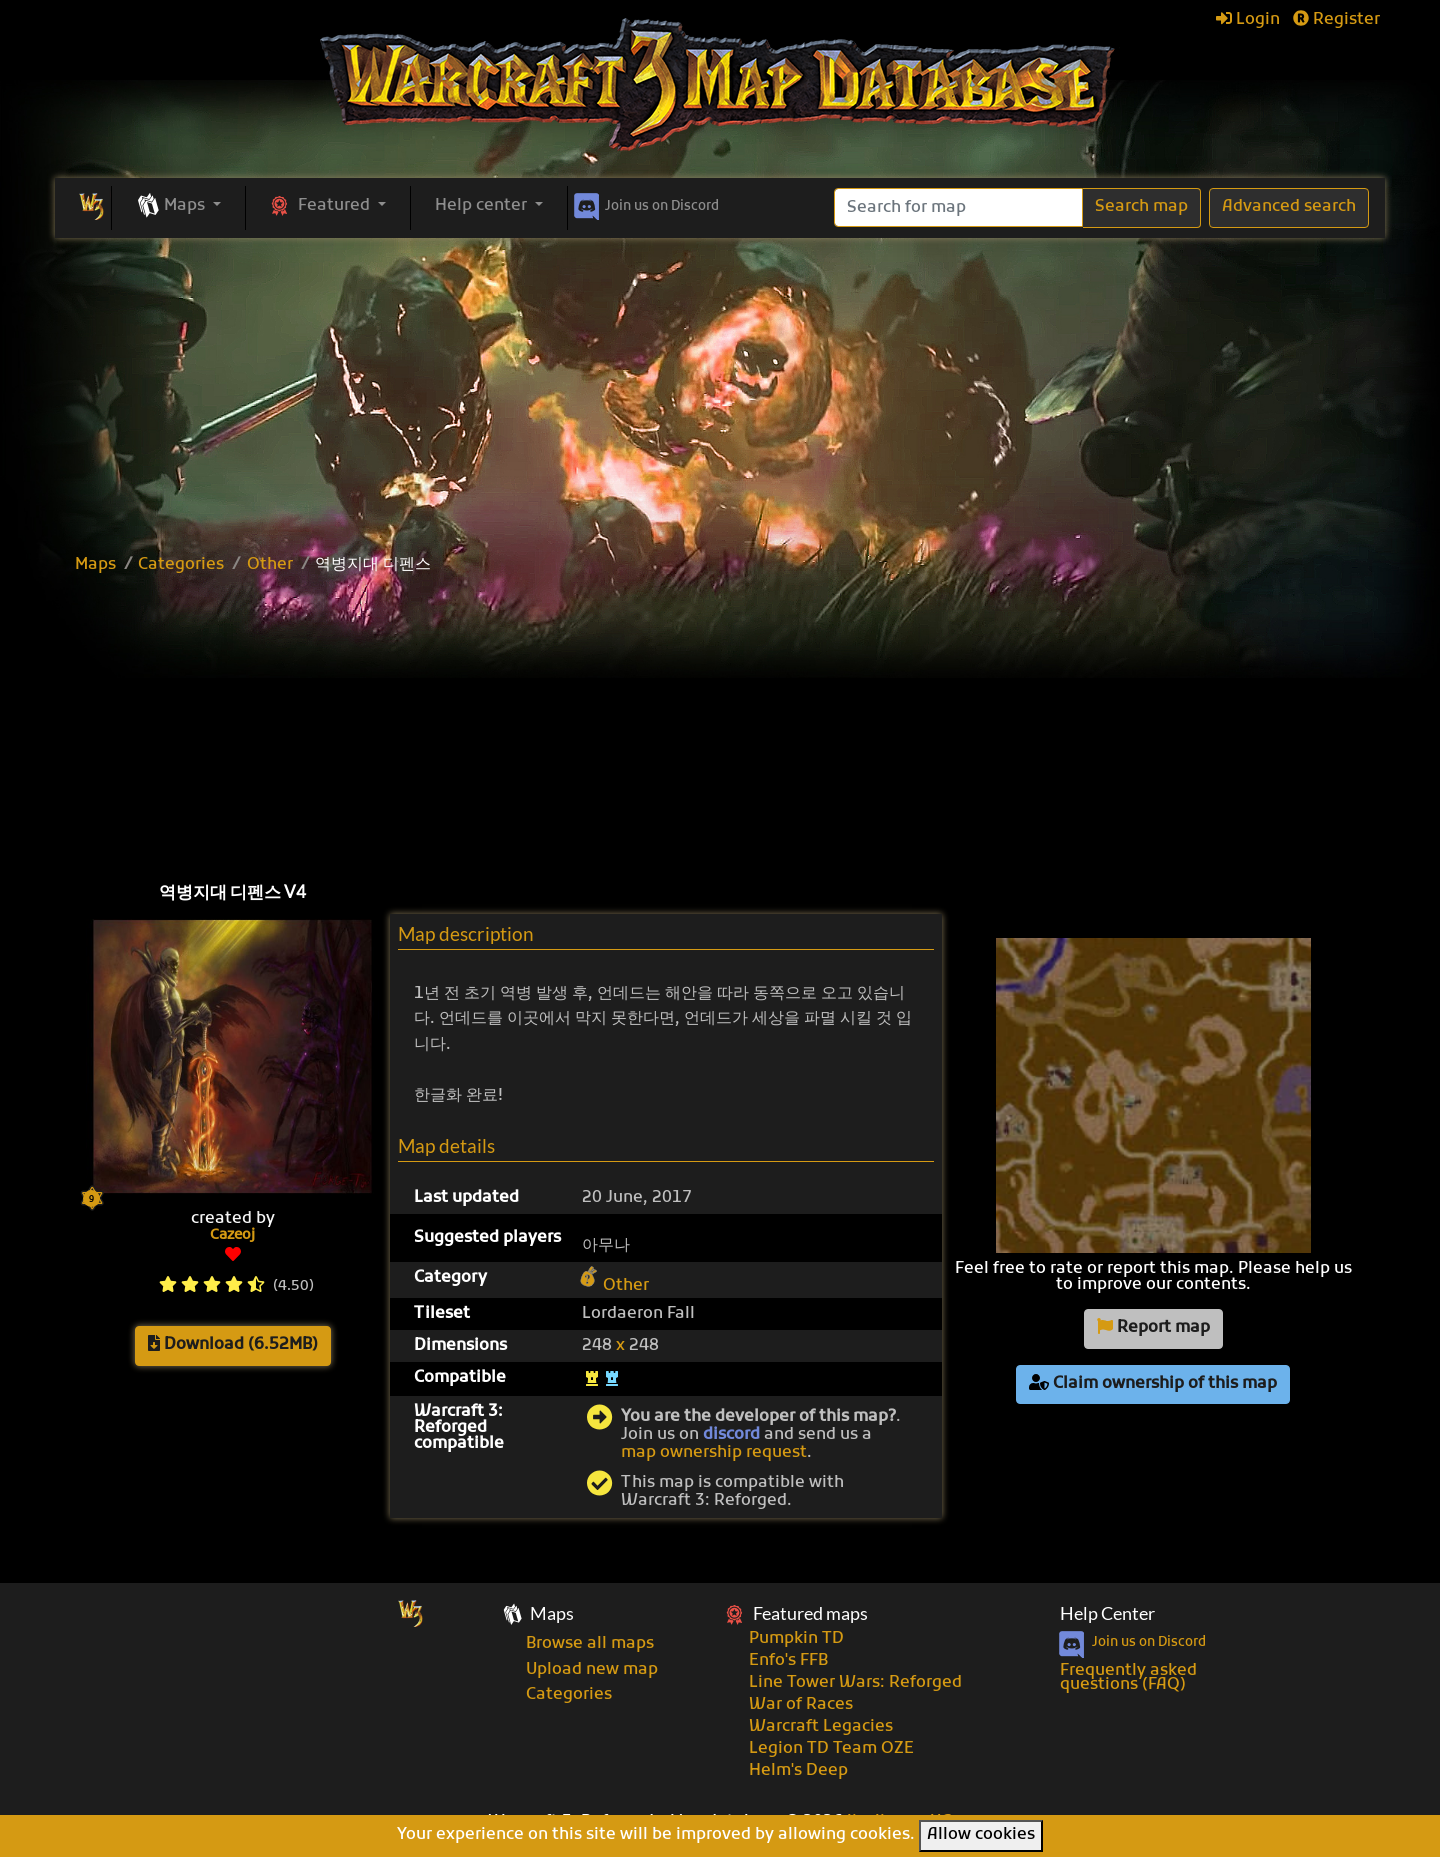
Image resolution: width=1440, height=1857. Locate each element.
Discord (644, 203)
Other (270, 565)
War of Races (801, 1705)
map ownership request (714, 1453)
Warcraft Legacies (821, 1727)
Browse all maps (590, 1644)
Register (1336, 20)
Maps (95, 565)
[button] (178, 207)
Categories (181, 565)
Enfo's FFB (788, 1661)
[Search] (958, 207)
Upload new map (592, 1670)
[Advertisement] (720, 388)
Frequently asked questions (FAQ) (1128, 1678)
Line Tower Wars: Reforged (855, 1683)
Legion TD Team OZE (831, 1749)
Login (1248, 20)
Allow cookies (981, 1835)
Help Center (1107, 1613)
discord (731, 1435)
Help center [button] (483, 206)
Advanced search (1289, 207)
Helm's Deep (798, 1771)
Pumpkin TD (796, 1639)
